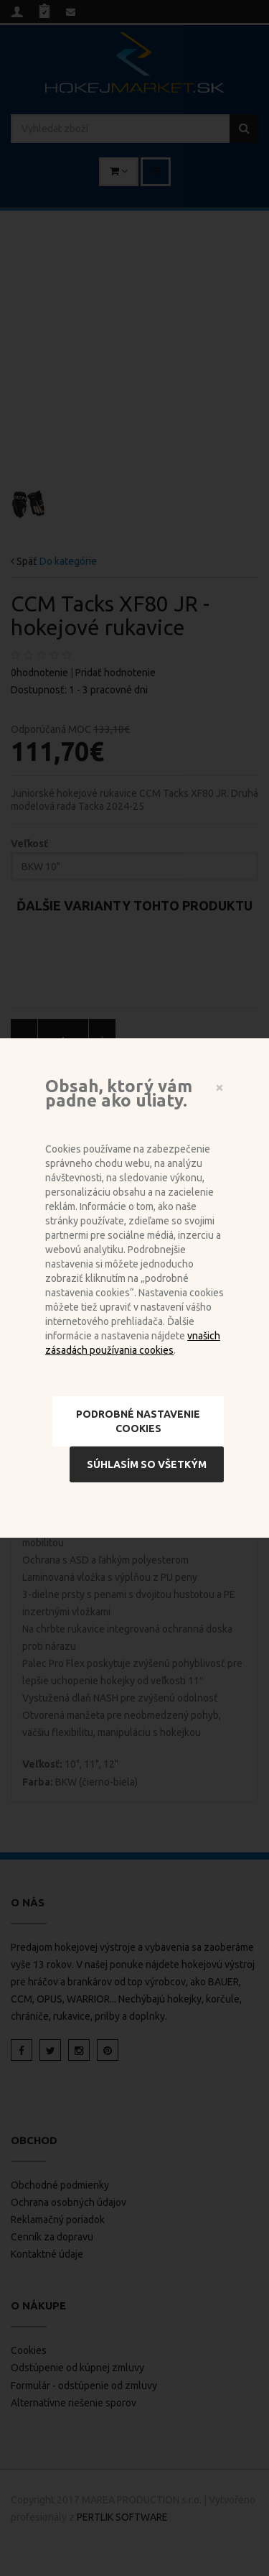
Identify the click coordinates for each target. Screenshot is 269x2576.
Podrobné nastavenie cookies (138, 1421)
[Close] (219, 1086)
